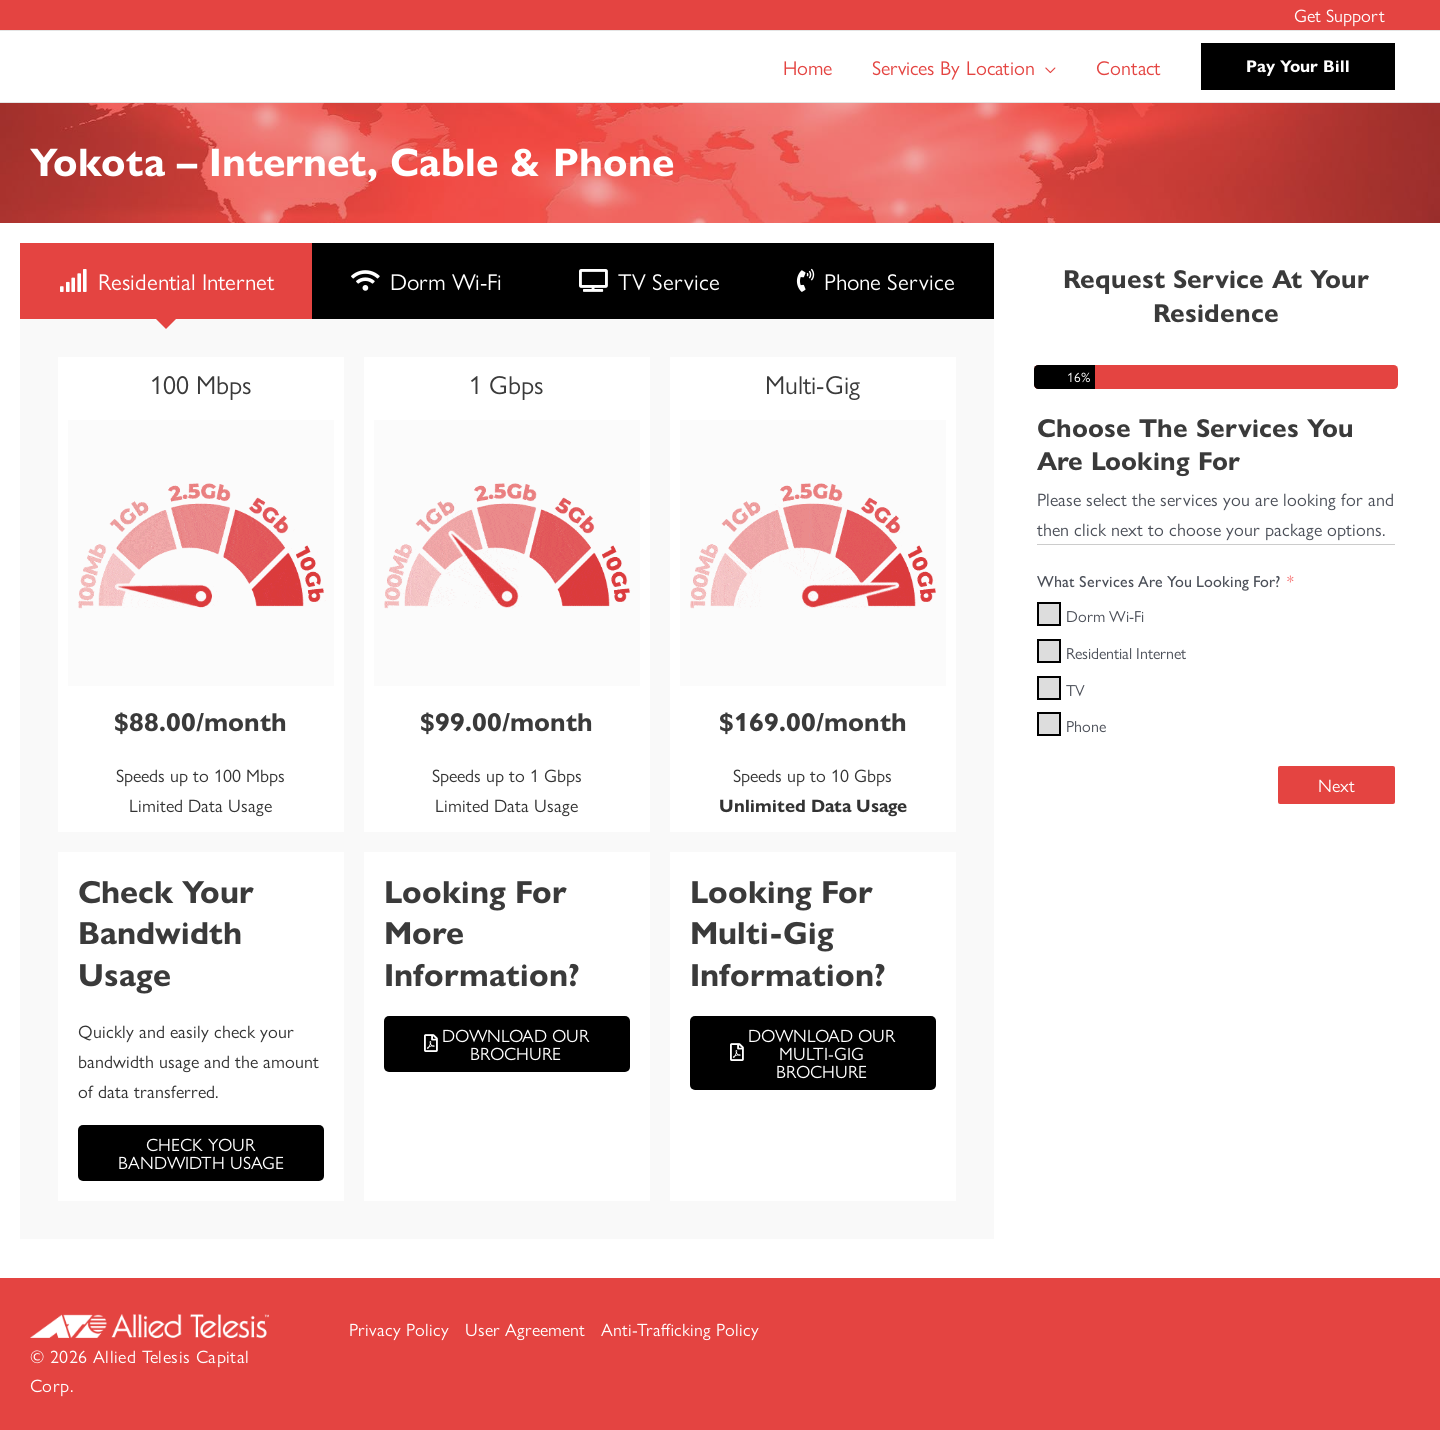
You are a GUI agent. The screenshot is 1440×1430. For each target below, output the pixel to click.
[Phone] (1049, 724)
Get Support (1341, 14)
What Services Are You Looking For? (1158, 581)
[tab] (166, 281)
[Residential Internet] (1049, 651)
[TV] (1049, 688)
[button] (1045, 67)
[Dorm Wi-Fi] (1049, 614)
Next (1336, 784)
